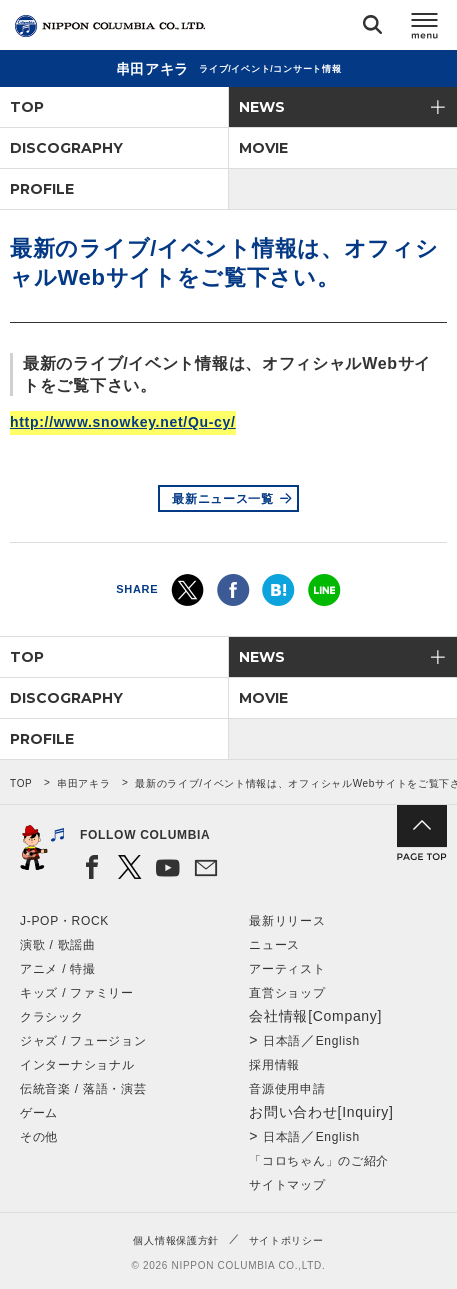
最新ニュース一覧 (223, 499)
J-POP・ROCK (64, 921)
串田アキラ (84, 783)
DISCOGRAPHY (66, 148)
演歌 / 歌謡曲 (58, 945)
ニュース (274, 945)
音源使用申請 (287, 1089)
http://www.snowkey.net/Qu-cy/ (123, 422)
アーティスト (287, 969)
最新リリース (287, 921)
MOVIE (263, 148)
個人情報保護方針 (176, 1240)
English (338, 1041)
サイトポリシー (286, 1240)
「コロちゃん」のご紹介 (319, 1161)
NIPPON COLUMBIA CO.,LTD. (110, 26)
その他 (39, 1137)
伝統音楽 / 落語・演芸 (83, 1089)
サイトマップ (287, 1185)
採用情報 (274, 1065)
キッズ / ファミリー (77, 993)
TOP (27, 107)
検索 (372, 28)
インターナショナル (77, 1065)
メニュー (425, 28)
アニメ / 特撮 (58, 969)
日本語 (282, 1041)
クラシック (52, 1017)
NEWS (262, 107)
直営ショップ (287, 993)
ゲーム (39, 1113)
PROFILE (42, 189)
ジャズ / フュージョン (83, 1041)
